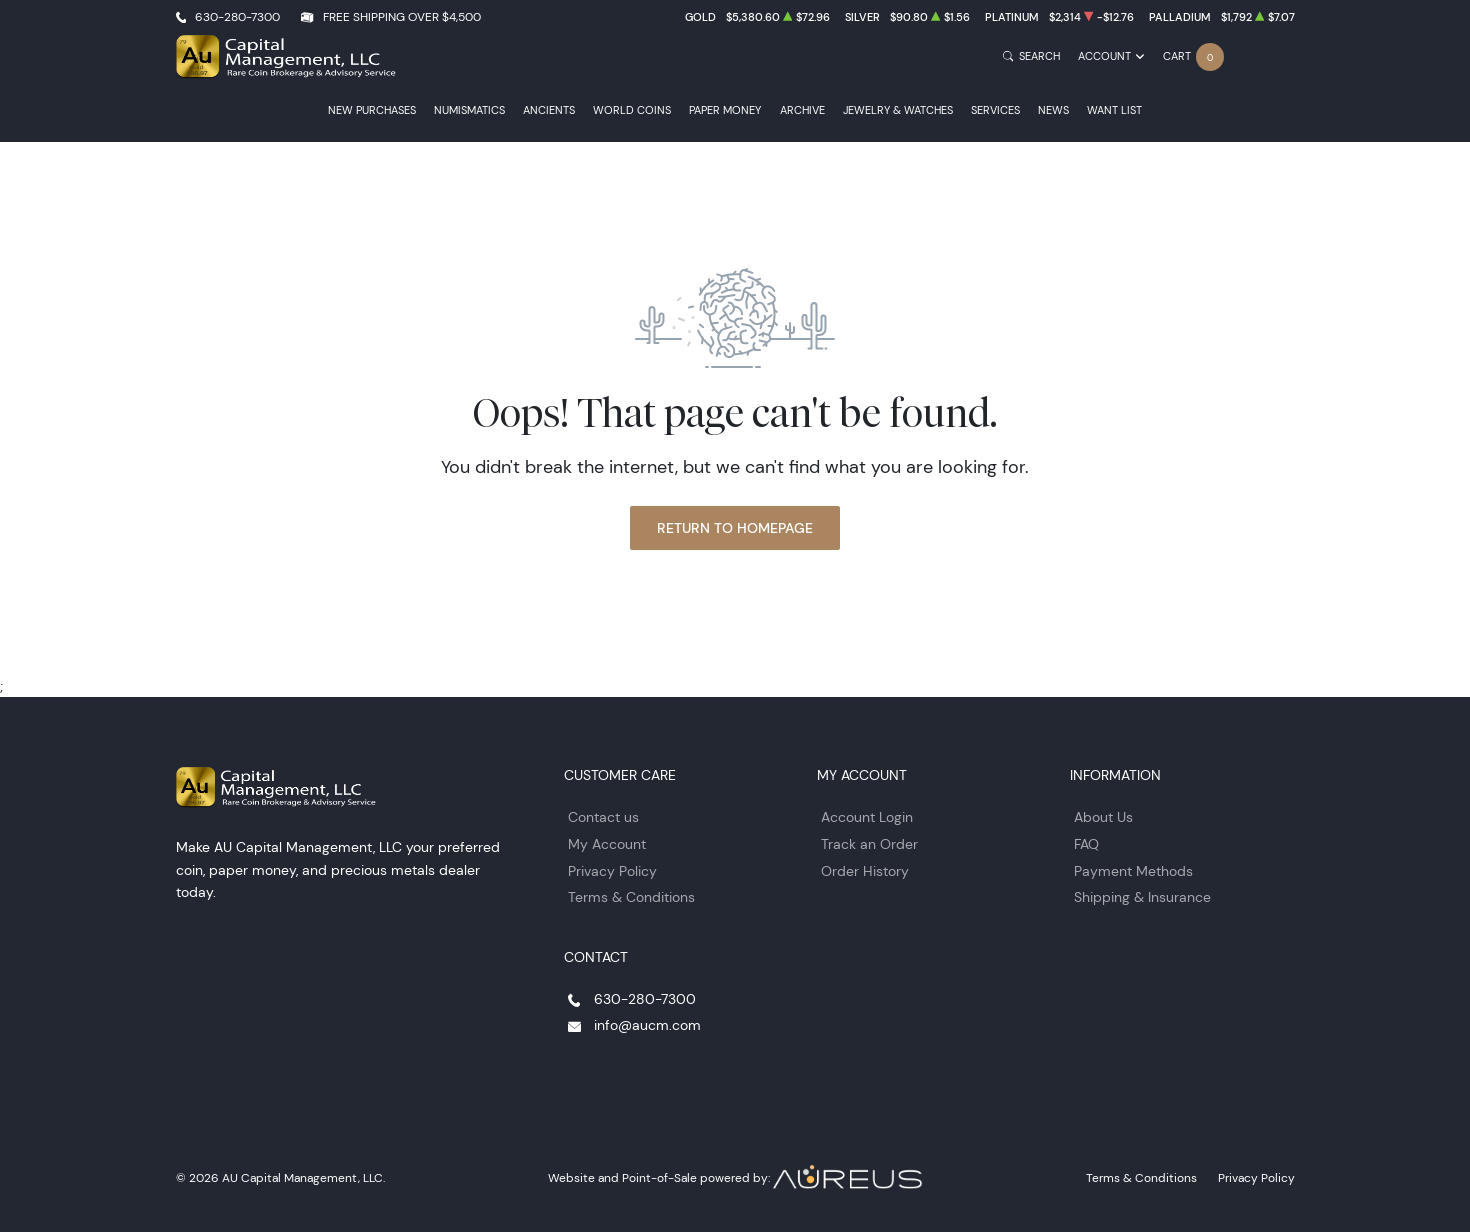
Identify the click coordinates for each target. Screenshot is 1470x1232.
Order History (865, 871)
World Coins (632, 110)
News (1053, 110)
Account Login (867, 817)
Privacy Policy (612, 871)
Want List (1114, 110)
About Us (1103, 817)
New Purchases (372, 110)
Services (995, 110)
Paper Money (725, 110)
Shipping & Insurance (1142, 897)
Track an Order (869, 844)
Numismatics (469, 110)
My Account (607, 844)
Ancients (549, 110)
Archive (802, 110)
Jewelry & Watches (898, 110)
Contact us (603, 817)
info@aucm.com (647, 1025)
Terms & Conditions (631, 897)
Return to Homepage (735, 528)
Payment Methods (1133, 871)
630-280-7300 (237, 16)
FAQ (1086, 844)
